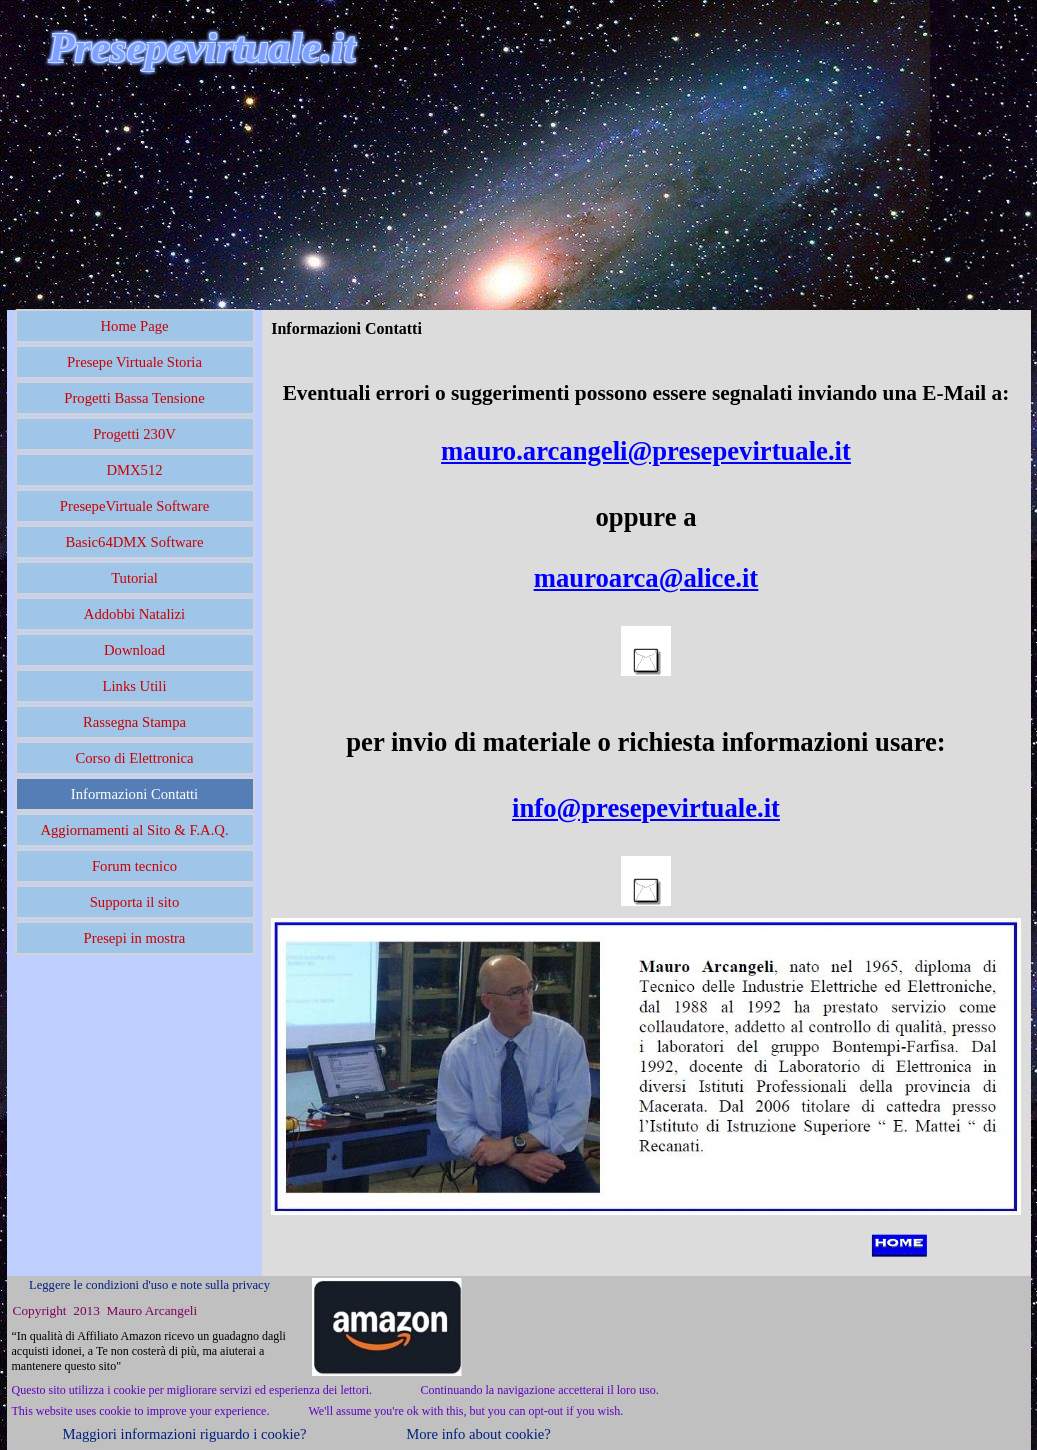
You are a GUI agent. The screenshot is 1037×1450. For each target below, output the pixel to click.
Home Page (135, 326)
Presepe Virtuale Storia (134, 362)
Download (134, 650)
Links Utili (135, 686)
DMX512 (134, 470)
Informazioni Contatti (134, 794)
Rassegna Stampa (134, 722)
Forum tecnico (134, 866)
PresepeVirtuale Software (134, 506)
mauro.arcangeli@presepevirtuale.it (646, 451)
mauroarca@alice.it (646, 578)
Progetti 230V (134, 434)
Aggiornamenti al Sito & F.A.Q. (134, 830)
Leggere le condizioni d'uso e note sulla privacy (149, 1285)
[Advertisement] (240, 189)
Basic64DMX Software (135, 542)
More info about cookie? (478, 1434)
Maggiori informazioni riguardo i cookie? (184, 1434)
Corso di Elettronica (134, 758)
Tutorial (134, 578)
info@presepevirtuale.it (646, 808)
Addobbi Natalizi (134, 614)
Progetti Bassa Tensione (134, 398)
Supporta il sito (135, 902)
